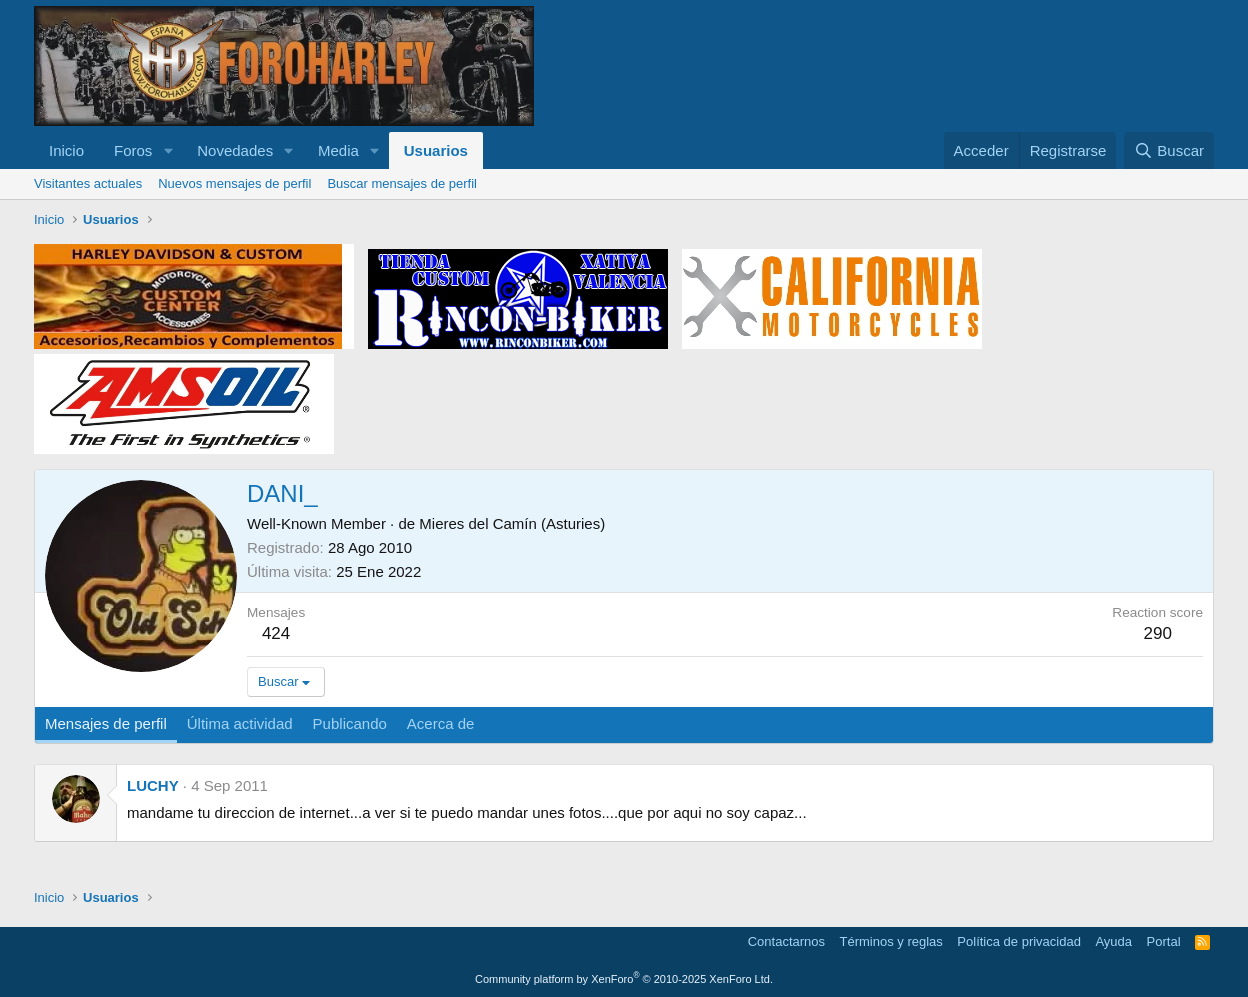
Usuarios (436, 150)
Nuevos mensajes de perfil (234, 183)
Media (338, 150)
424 (276, 633)
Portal (1164, 941)
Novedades (235, 150)
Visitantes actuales (88, 183)
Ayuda (1113, 941)
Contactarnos (786, 941)
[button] (168, 150)
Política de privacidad (1019, 941)
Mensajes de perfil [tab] (106, 723)
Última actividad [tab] (240, 723)
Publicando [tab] (350, 723)
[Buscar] (1169, 150)
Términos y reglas (891, 941)
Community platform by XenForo (624, 979)
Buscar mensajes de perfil (402, 183)
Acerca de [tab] (441, 723)
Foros (133, 150)
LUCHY (153, 785)
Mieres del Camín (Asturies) (512, 523)
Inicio (66, 150)
